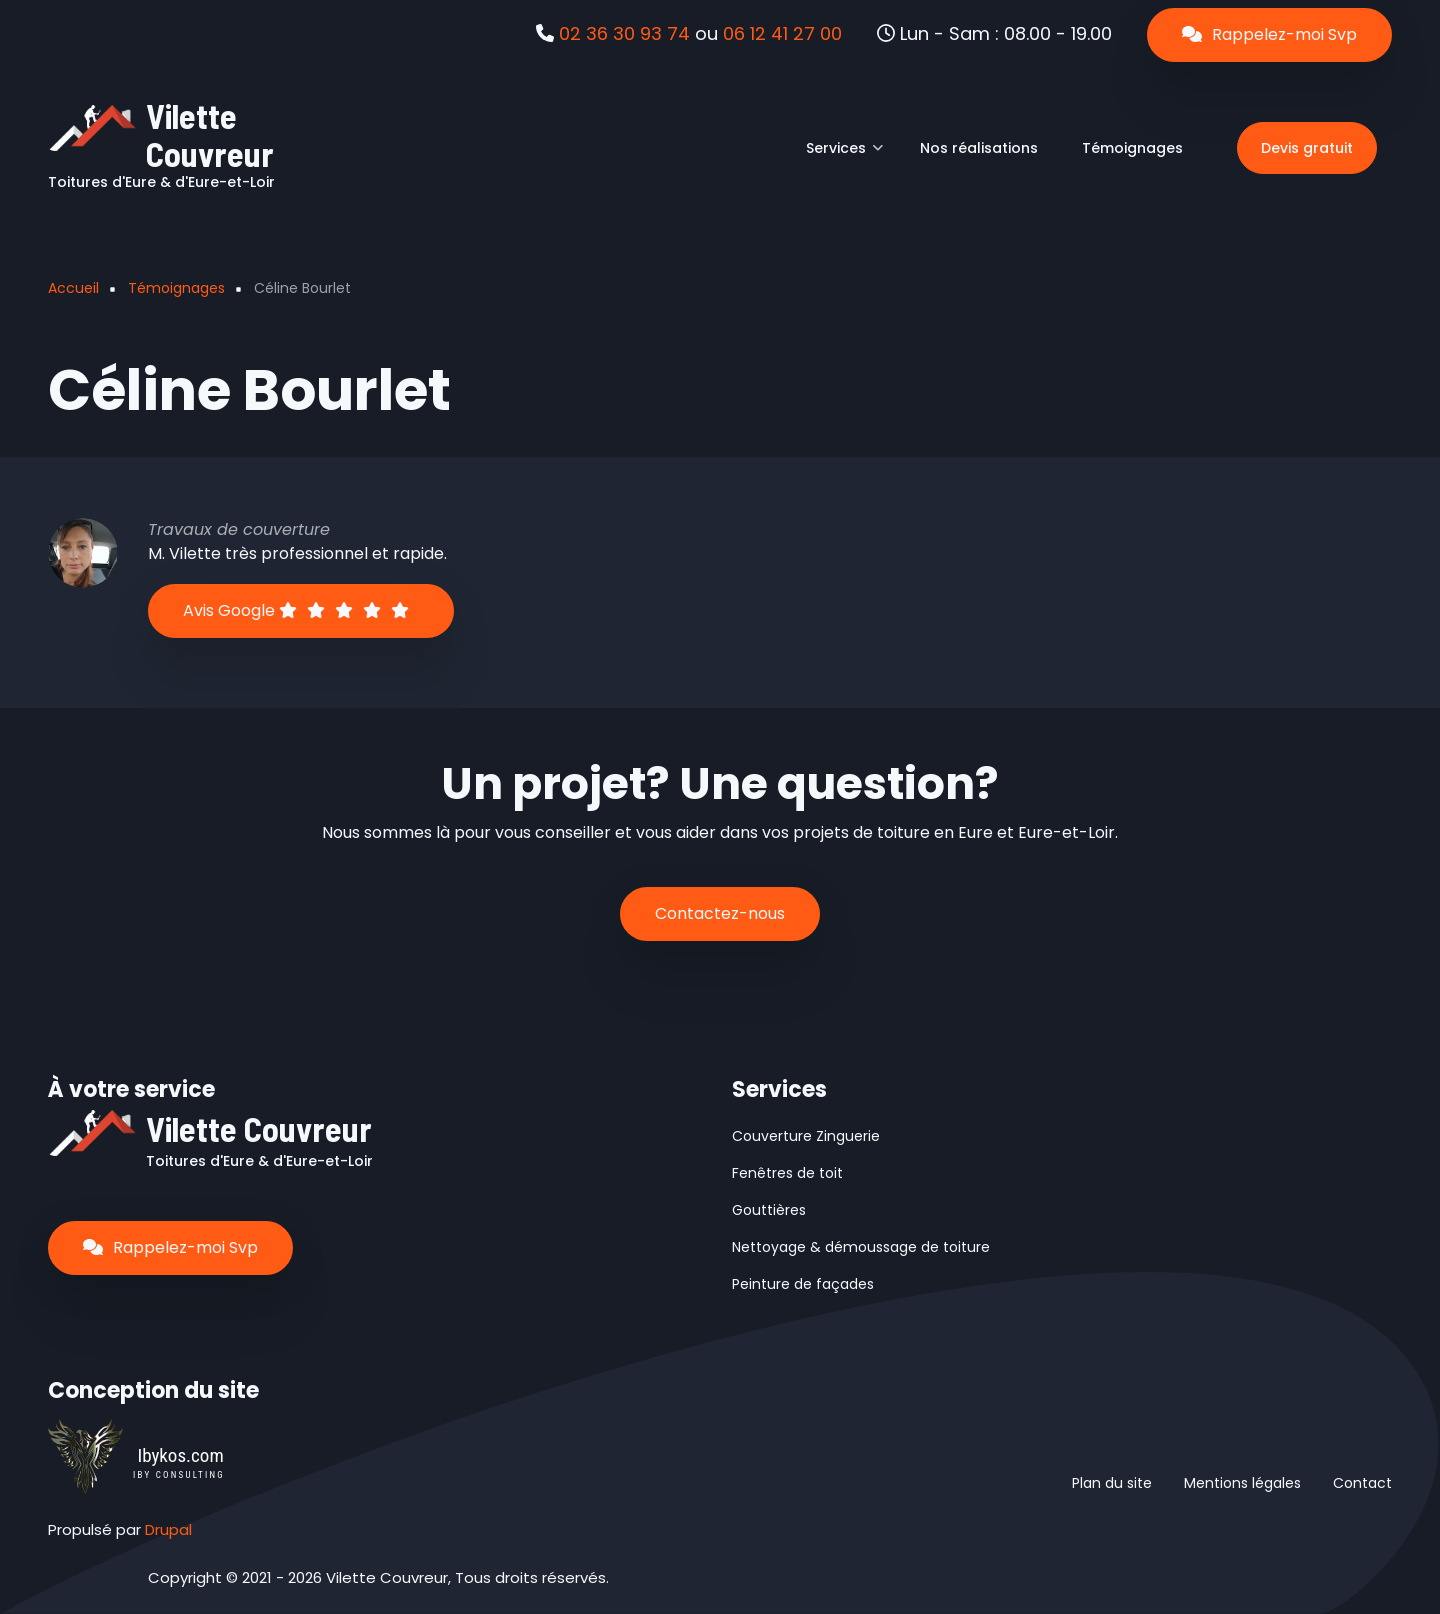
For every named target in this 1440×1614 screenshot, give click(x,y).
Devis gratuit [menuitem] (1307, 148)
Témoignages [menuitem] (1132, 148)
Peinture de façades (803, 1284)
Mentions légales (1242, 1483)
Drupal (168, 1529)
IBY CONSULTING (179, 1475)
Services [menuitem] (844, 155)
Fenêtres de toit (787, 1173)
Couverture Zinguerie (806, 1136)
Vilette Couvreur (210, 134)
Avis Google (296, 610)
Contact (1362, 1483)
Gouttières (769, 1210)
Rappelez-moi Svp (1269, 34)
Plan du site (1112, 1483)
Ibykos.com (180, 1455)
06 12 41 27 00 (782, 33)
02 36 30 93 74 (624, 33)
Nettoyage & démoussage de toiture (861, 1247)
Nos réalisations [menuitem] (979, 148)
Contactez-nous (720, 913)
